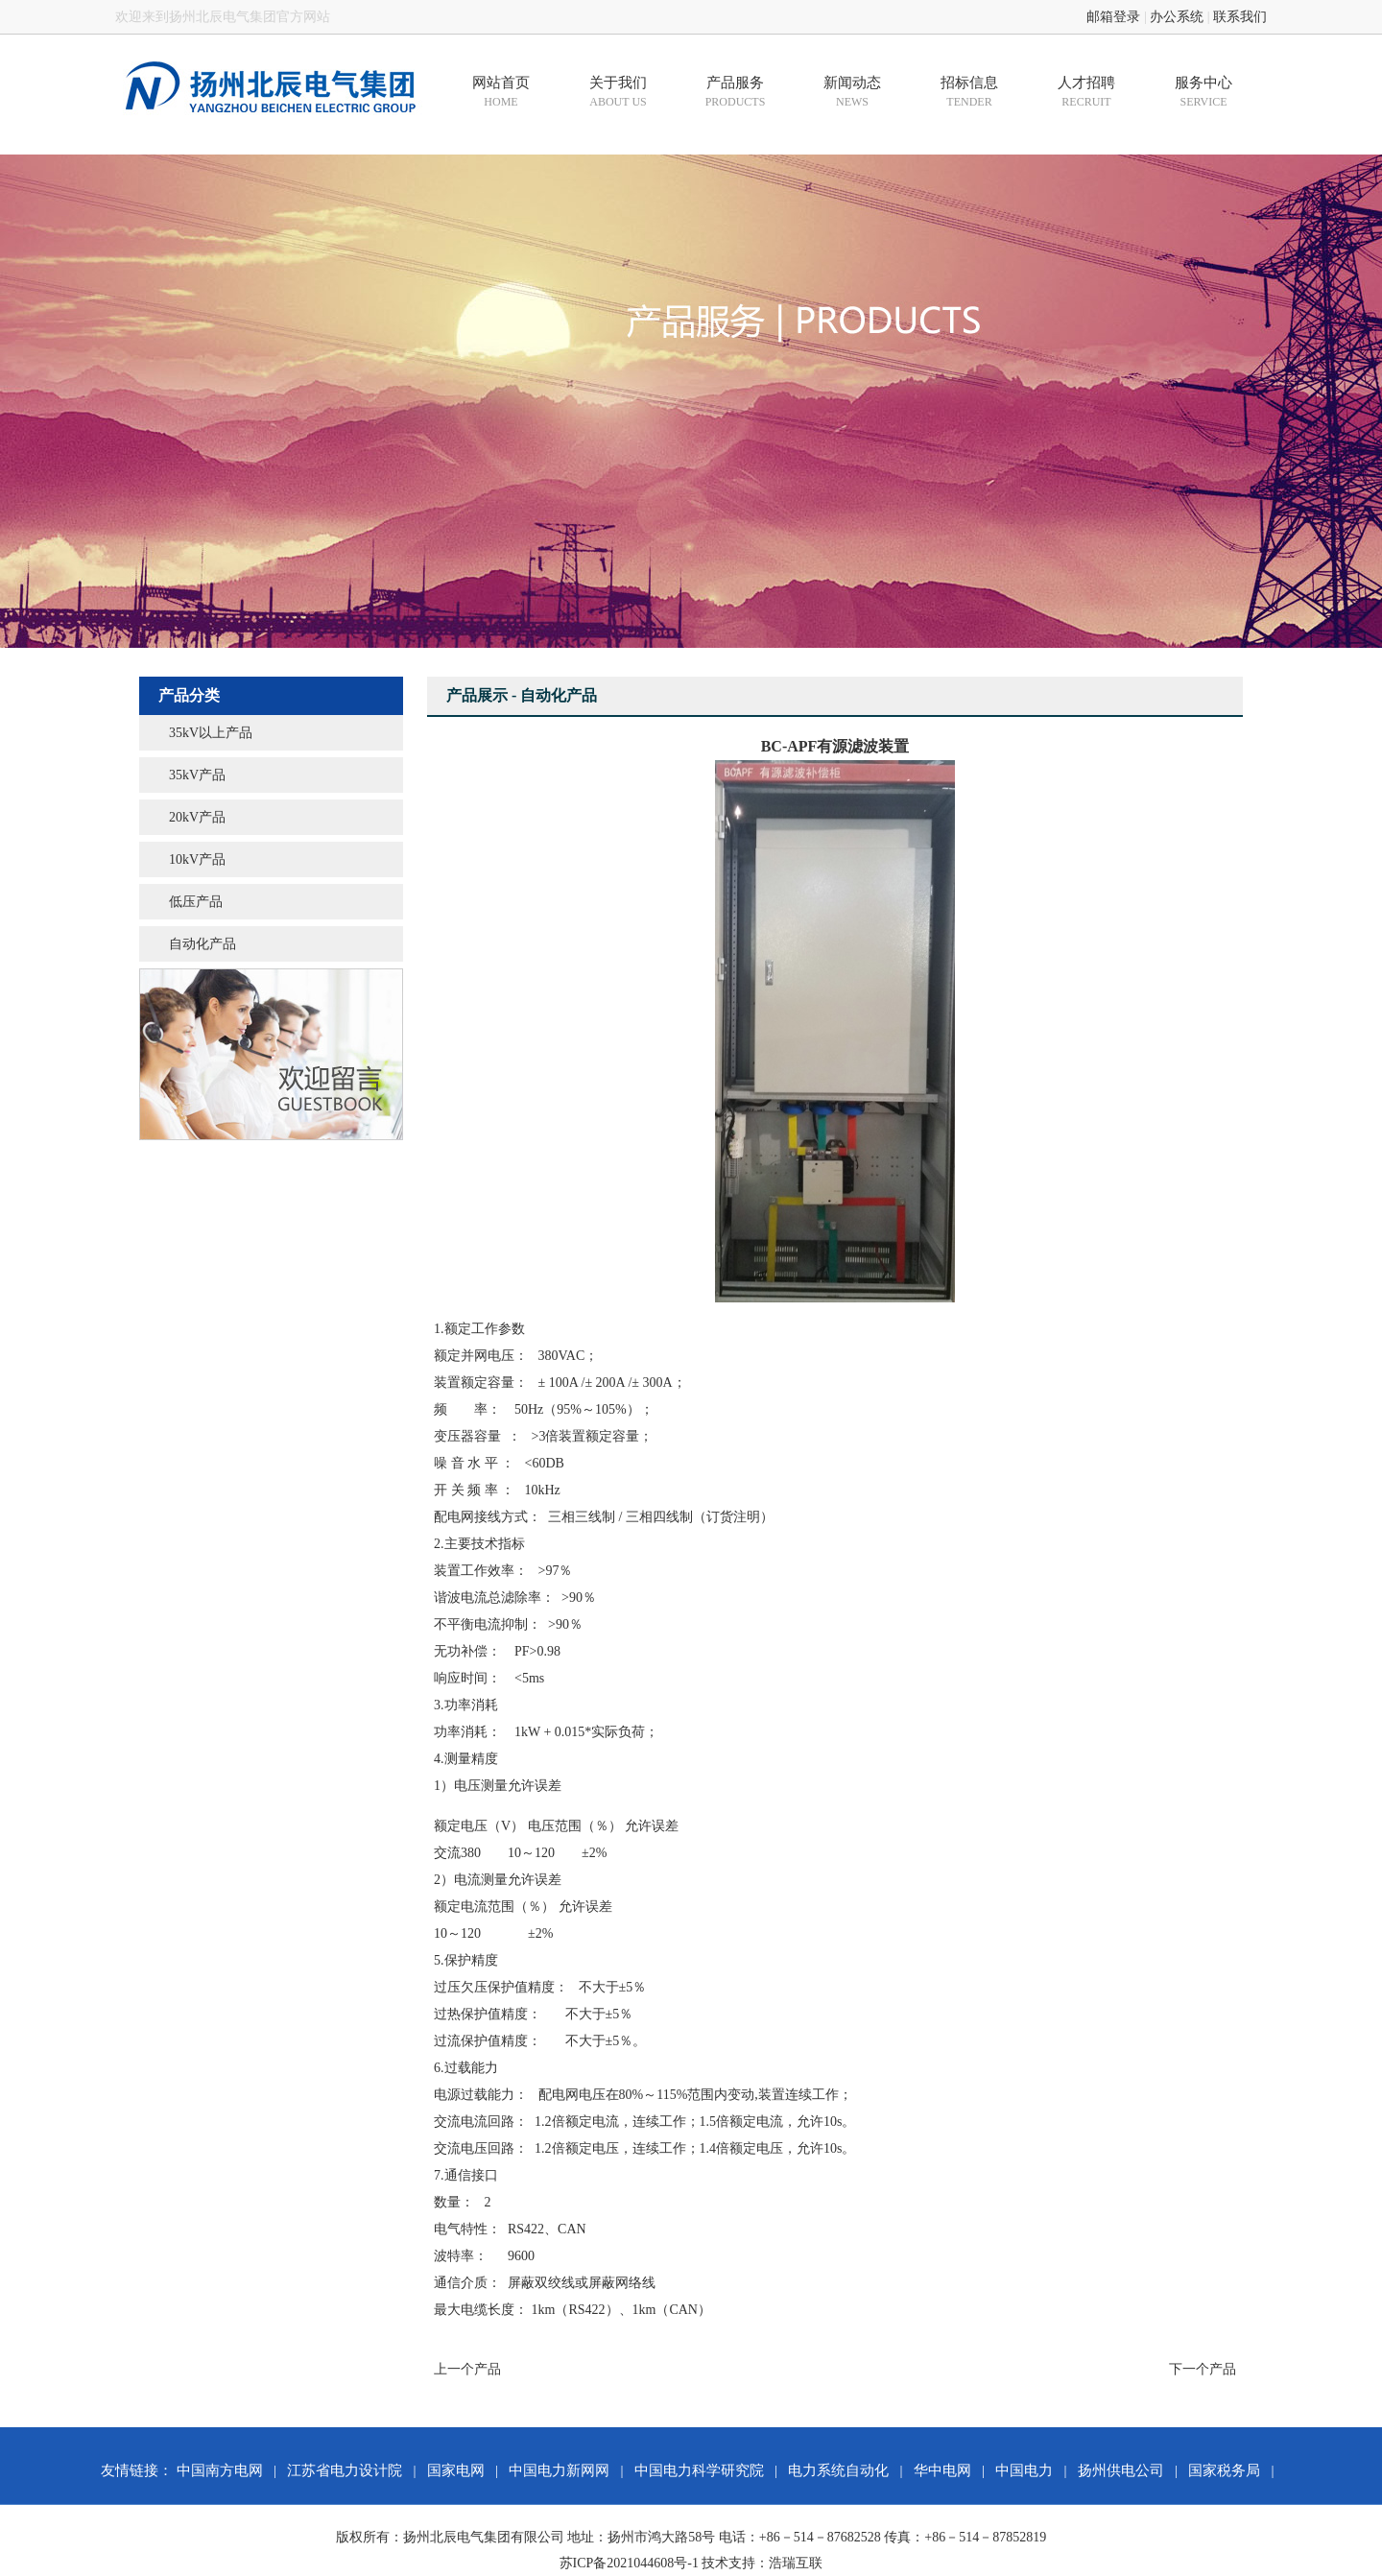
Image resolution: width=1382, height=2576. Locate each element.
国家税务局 (1224, 2470)
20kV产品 (197, 817)
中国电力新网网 (559, 2470)
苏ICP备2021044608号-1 (629, 2563)
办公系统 (1176, 17)
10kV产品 (197, 859)
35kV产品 (197, 775)
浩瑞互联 (795, 2563)
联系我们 (1240, 17)
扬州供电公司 (1121, 2470)
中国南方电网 (220, 2470)
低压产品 (196, 901)
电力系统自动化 (838, 2470)
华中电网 (942, 2470)
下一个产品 (1202, 2369)
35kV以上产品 (210, 733)
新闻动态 (852, 91)
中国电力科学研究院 (699, 2470)
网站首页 (501, 91)
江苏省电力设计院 (344, 2470)
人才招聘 (1086, 91)
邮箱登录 (1113, 17)
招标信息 (969, 91)
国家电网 (456, 2470)
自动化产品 (202, 944)
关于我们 (618, 91)
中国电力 (1024, 2470)
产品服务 (735, 91)
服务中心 (1203, 91)
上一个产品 (467, 2369)
